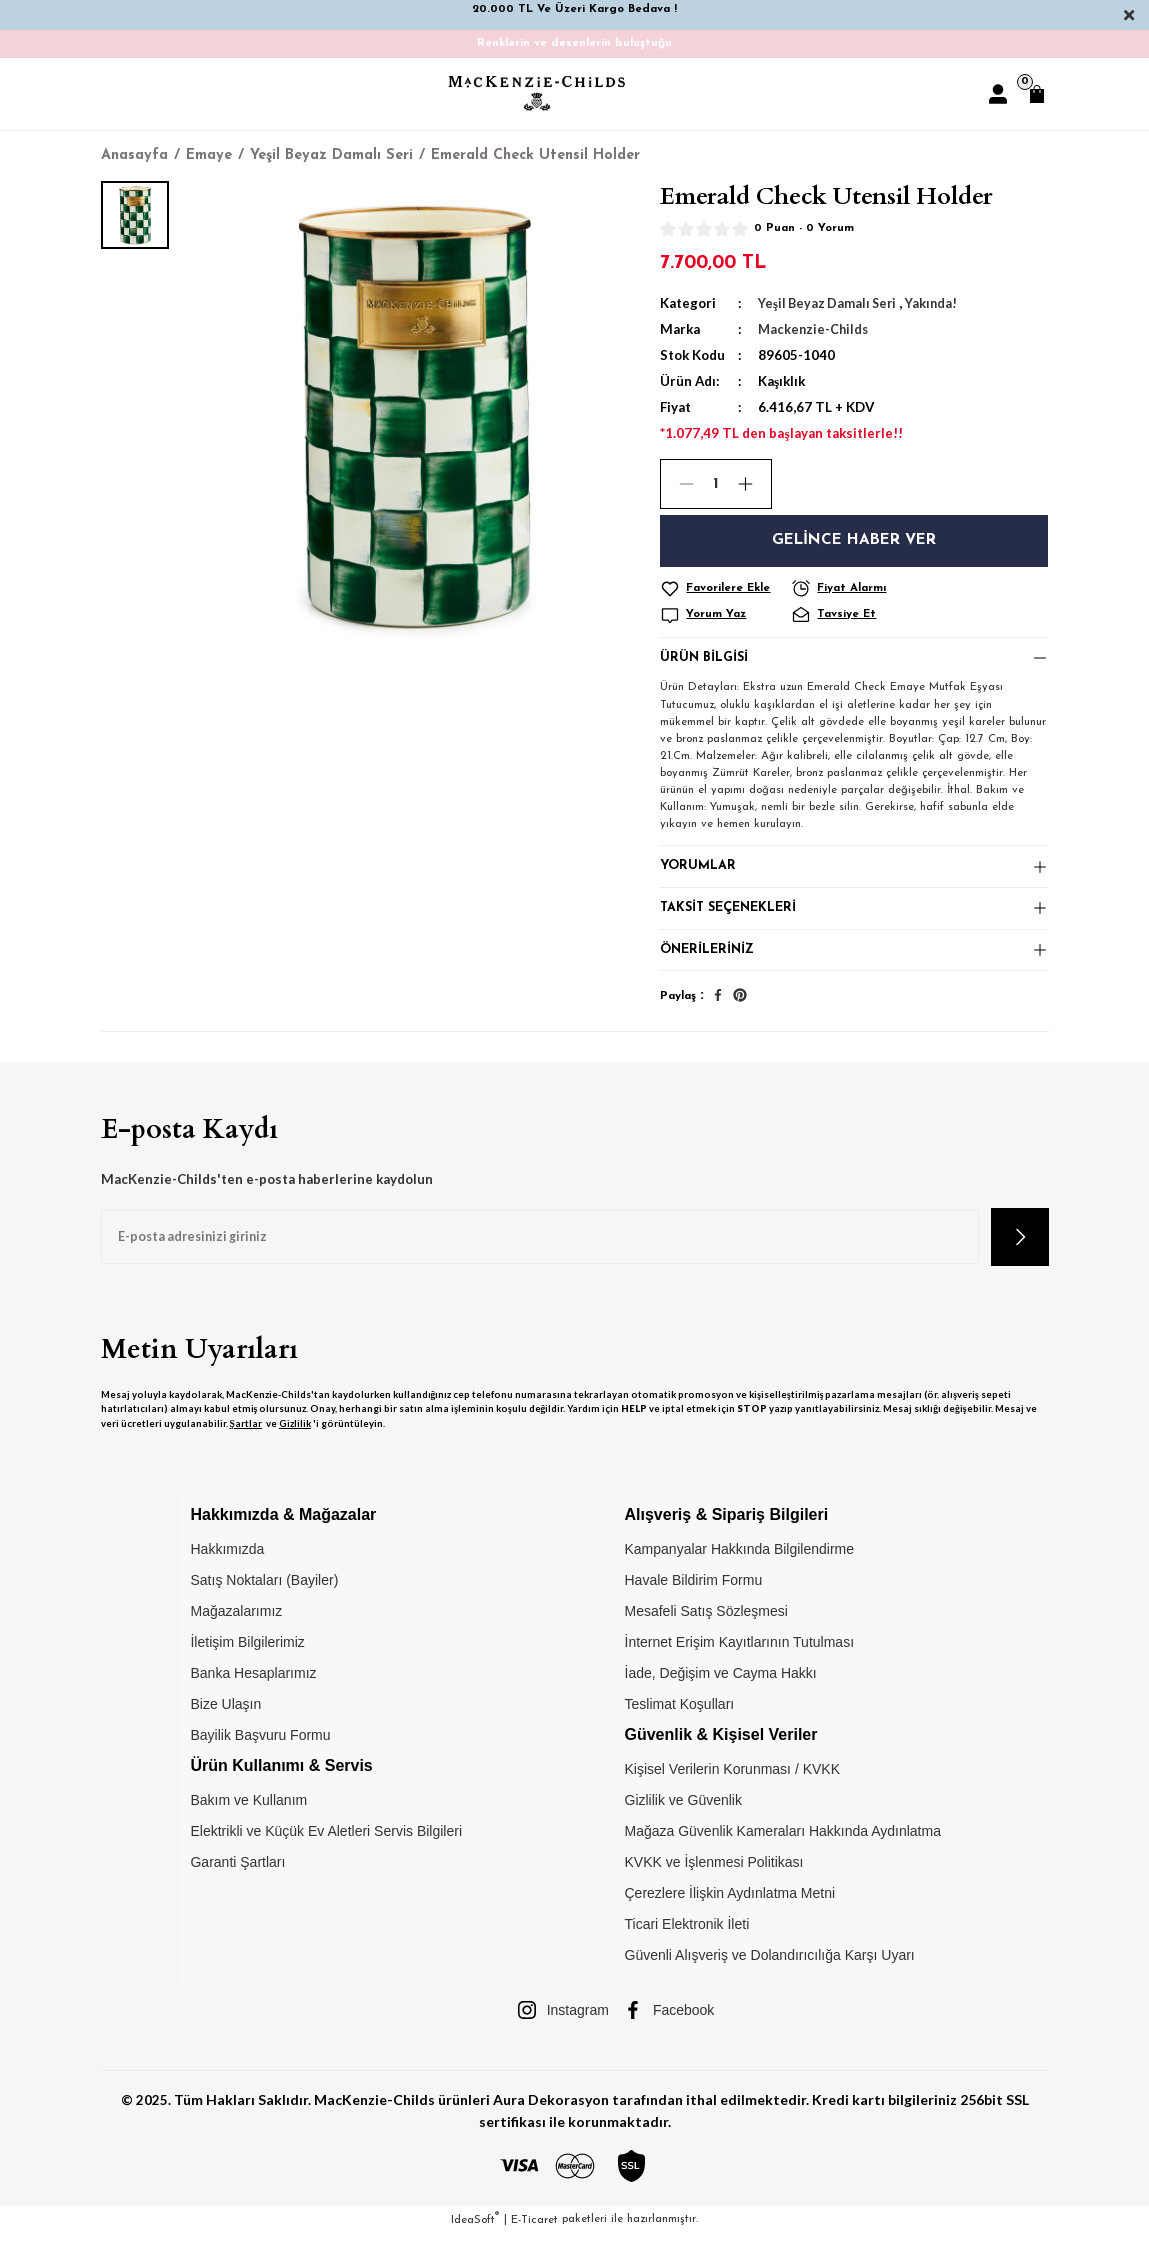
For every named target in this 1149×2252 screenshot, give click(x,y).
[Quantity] (716, 484)
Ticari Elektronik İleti (687, 1943)
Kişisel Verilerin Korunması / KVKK (733, 1788)
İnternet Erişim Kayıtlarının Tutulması (740, 1661)
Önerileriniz (708, 966)
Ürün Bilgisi (706, 660)
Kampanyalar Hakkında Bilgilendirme (740, 1568)
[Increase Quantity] (754, 484)
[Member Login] (998, 94)
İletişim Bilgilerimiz (247, 1661)
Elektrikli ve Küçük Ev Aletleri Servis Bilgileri (326, 1850)
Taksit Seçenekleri (731, 919)
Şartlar (246, 1441)
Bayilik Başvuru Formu (260, 1754)
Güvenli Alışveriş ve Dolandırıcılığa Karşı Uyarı (770, 1974)
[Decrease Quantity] (678, 484)
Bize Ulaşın (225, 1723)
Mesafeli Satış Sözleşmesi (706, 1630)
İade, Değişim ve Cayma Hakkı (721, 1692)
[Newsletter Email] (540, 1255)
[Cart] (1037, 94)
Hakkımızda (227, 1568)
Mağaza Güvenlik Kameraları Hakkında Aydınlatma (783, 1850)
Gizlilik (295, 1441)
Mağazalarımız (236, 1630)
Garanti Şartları (237, 1881)
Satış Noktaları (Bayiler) (264, 1599)
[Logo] (537, 93)
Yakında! (937, 303)
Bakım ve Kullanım (248, 1819)
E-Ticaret (534, 2238)
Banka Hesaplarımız (253, 1692)
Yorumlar (699, 873)
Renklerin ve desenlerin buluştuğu (574, 43)
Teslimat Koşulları (680, 1723)
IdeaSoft (475, 2237)
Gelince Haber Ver (854, 541)
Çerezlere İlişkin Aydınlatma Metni (730, 1912)
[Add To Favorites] (722, 589)
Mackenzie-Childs (815, 329)
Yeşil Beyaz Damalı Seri (830, 303)
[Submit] (1020, 1255)
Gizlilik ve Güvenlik (683, 1819)
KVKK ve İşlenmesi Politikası (714, 1881)
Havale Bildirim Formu (694, 1599)
